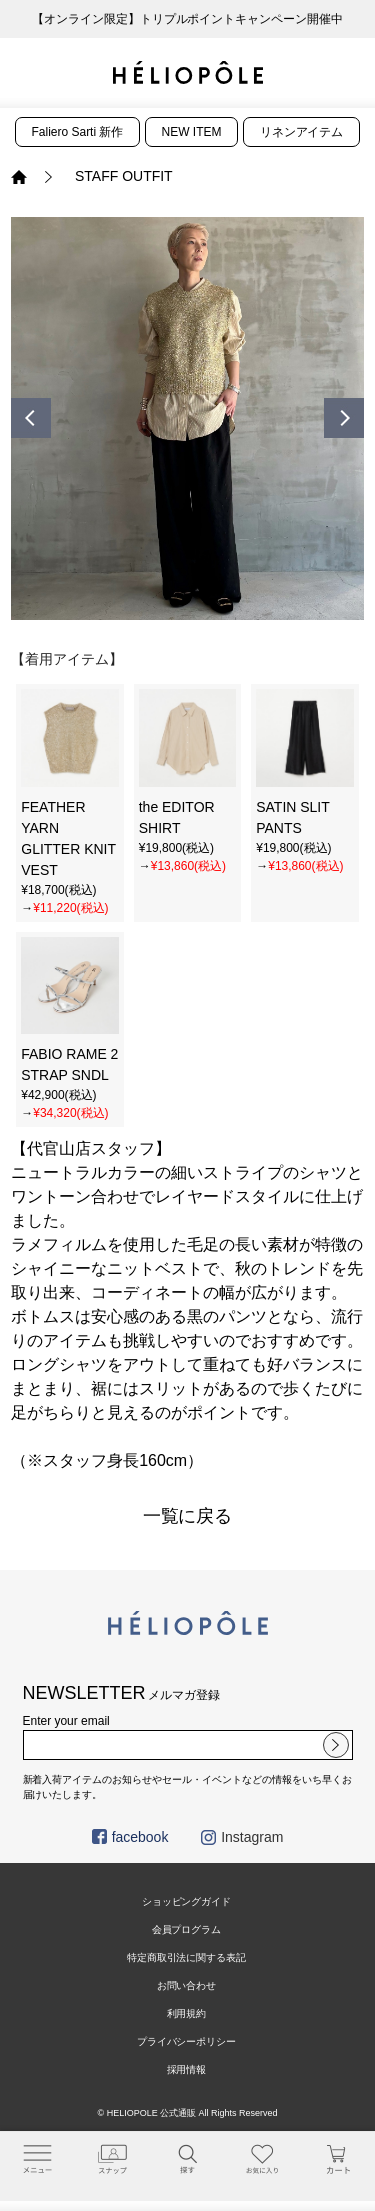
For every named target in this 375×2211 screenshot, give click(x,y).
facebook (130, 1837)
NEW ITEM (192, 132)
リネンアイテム (302, 132)
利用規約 (187, 2013)
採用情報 (187, 2069)
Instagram (242, 1837)
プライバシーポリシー (187, 2041)
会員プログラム (187, 1929)
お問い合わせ (187, 1985)
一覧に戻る (188, 1516)
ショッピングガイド (187, 1901)
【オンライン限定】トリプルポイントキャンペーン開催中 (188, 19)
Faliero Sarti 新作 (78, 132)
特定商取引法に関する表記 (187, 1957)
